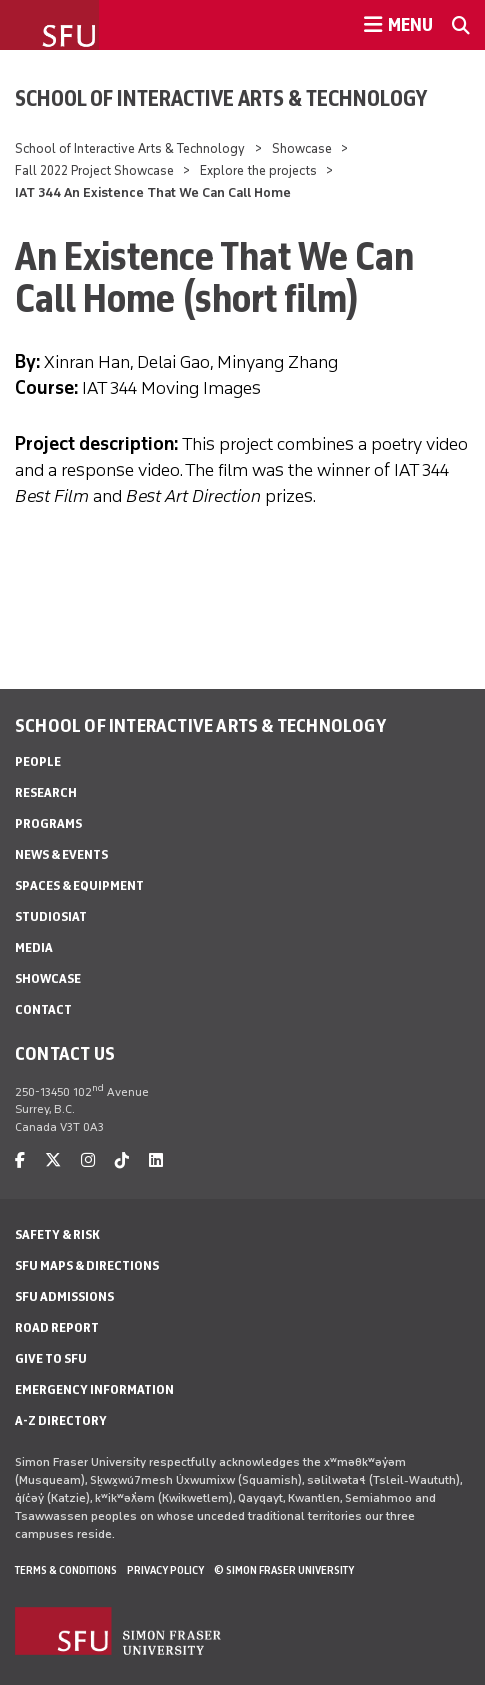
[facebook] (20, 1160)
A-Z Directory (61, 1420)
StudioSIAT (51, 916)
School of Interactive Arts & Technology (221, 98)
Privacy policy (165, 1570)
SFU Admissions (64, 1296)
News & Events (61, 854)
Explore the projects (258, 170)
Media (34, 947)
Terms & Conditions (66, 1570)
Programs (48, 823)
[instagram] (88, 1160)
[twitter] (53, 1160)
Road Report (57, 1327)
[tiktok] (122, 1160)
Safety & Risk (57, 1234)
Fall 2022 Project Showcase (94, 170)
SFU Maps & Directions (87, 1265)
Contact (43, 1009)
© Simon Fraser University (284, 1570)
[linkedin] (156, 1160)
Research (46, 792)
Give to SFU (51, 1358)
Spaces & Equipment (79, 885)
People (38, 761)
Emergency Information (94, 1389)
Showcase (302, 148)
